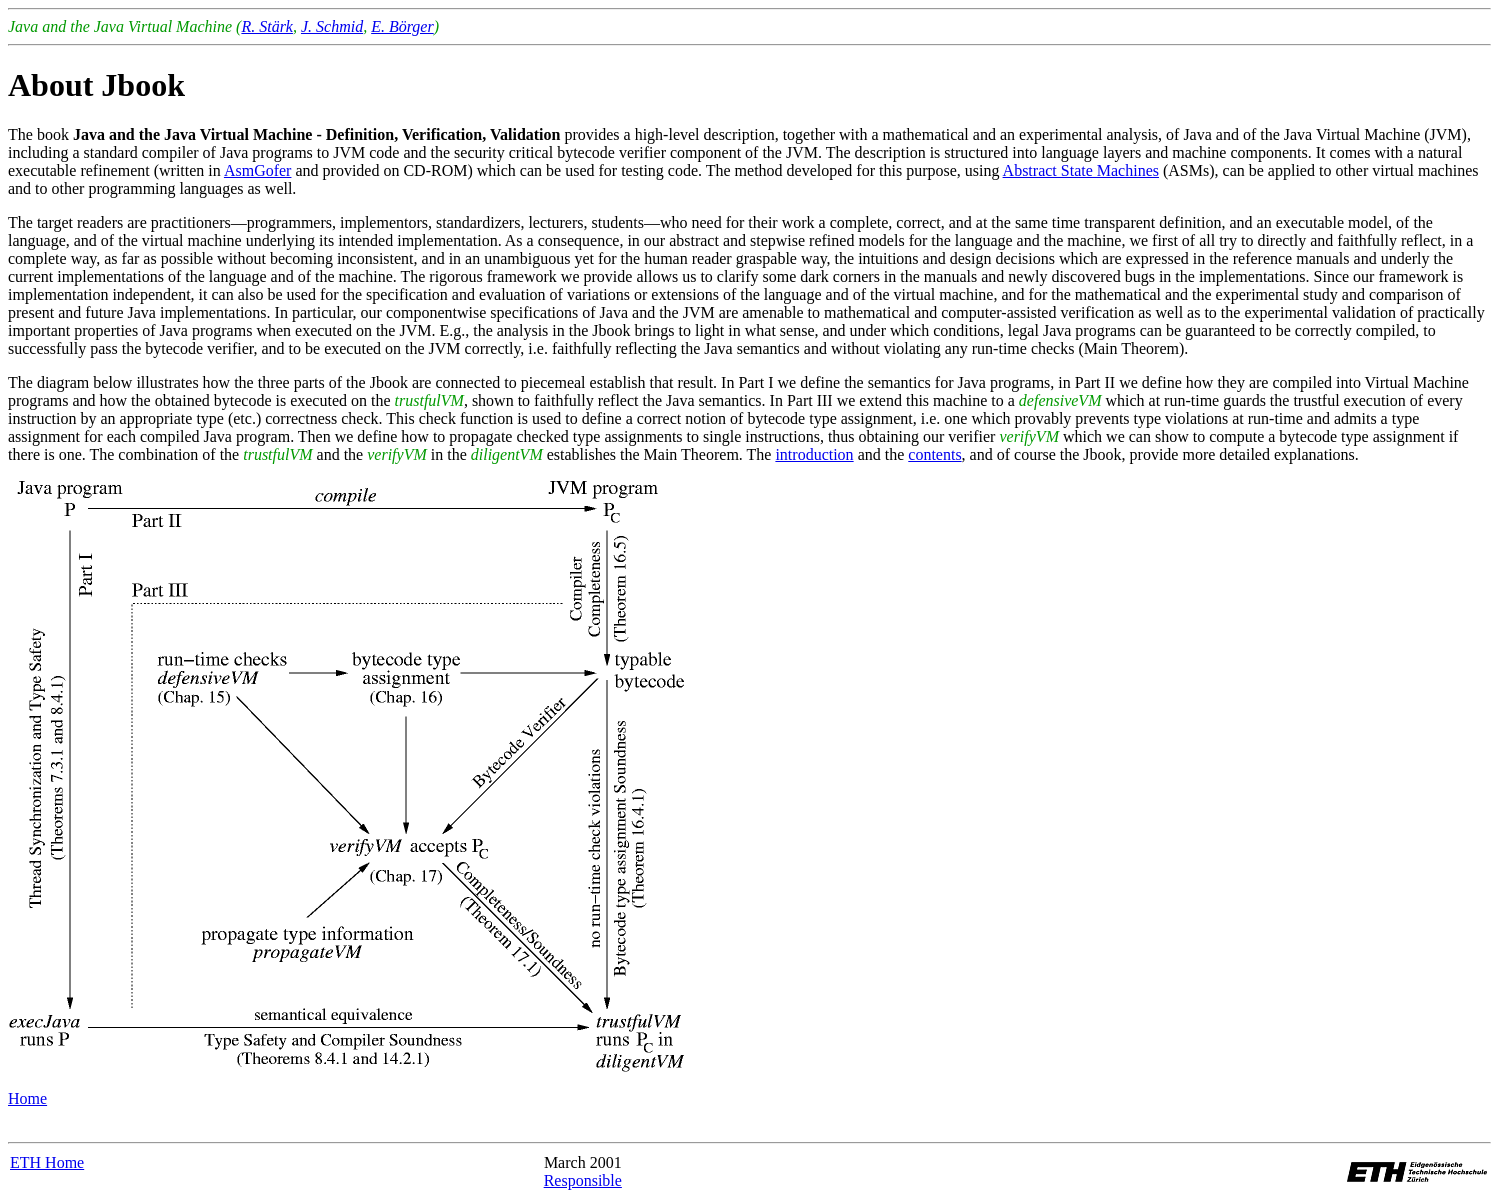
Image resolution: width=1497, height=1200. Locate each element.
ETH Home (47, 1162)
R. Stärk (267, 26)
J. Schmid (332, 26)
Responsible (583, 1180)
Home (27, 1098)
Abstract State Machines (1081, 170)
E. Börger (402, 26)
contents (934, 454)
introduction (814, 454)
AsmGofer (258, 170)
